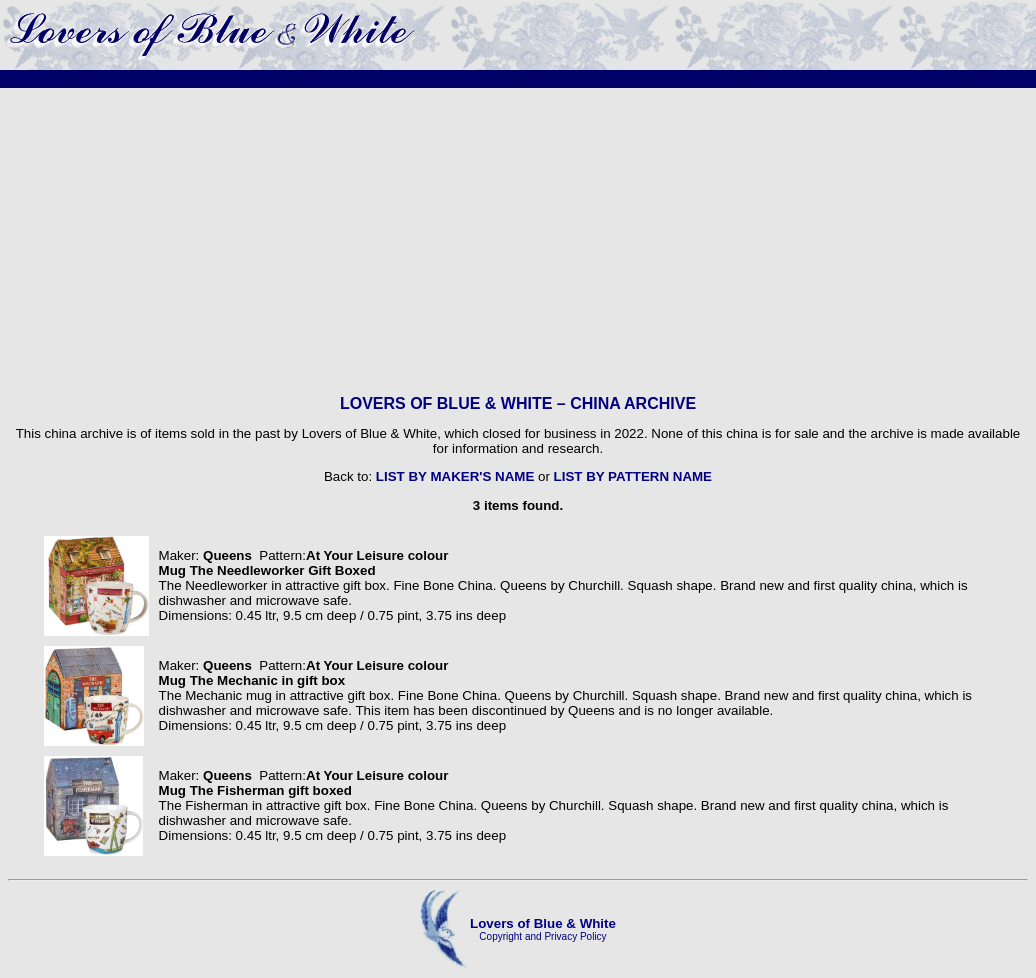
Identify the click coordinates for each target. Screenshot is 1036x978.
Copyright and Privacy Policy (542, 936)
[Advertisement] (518, 241)
